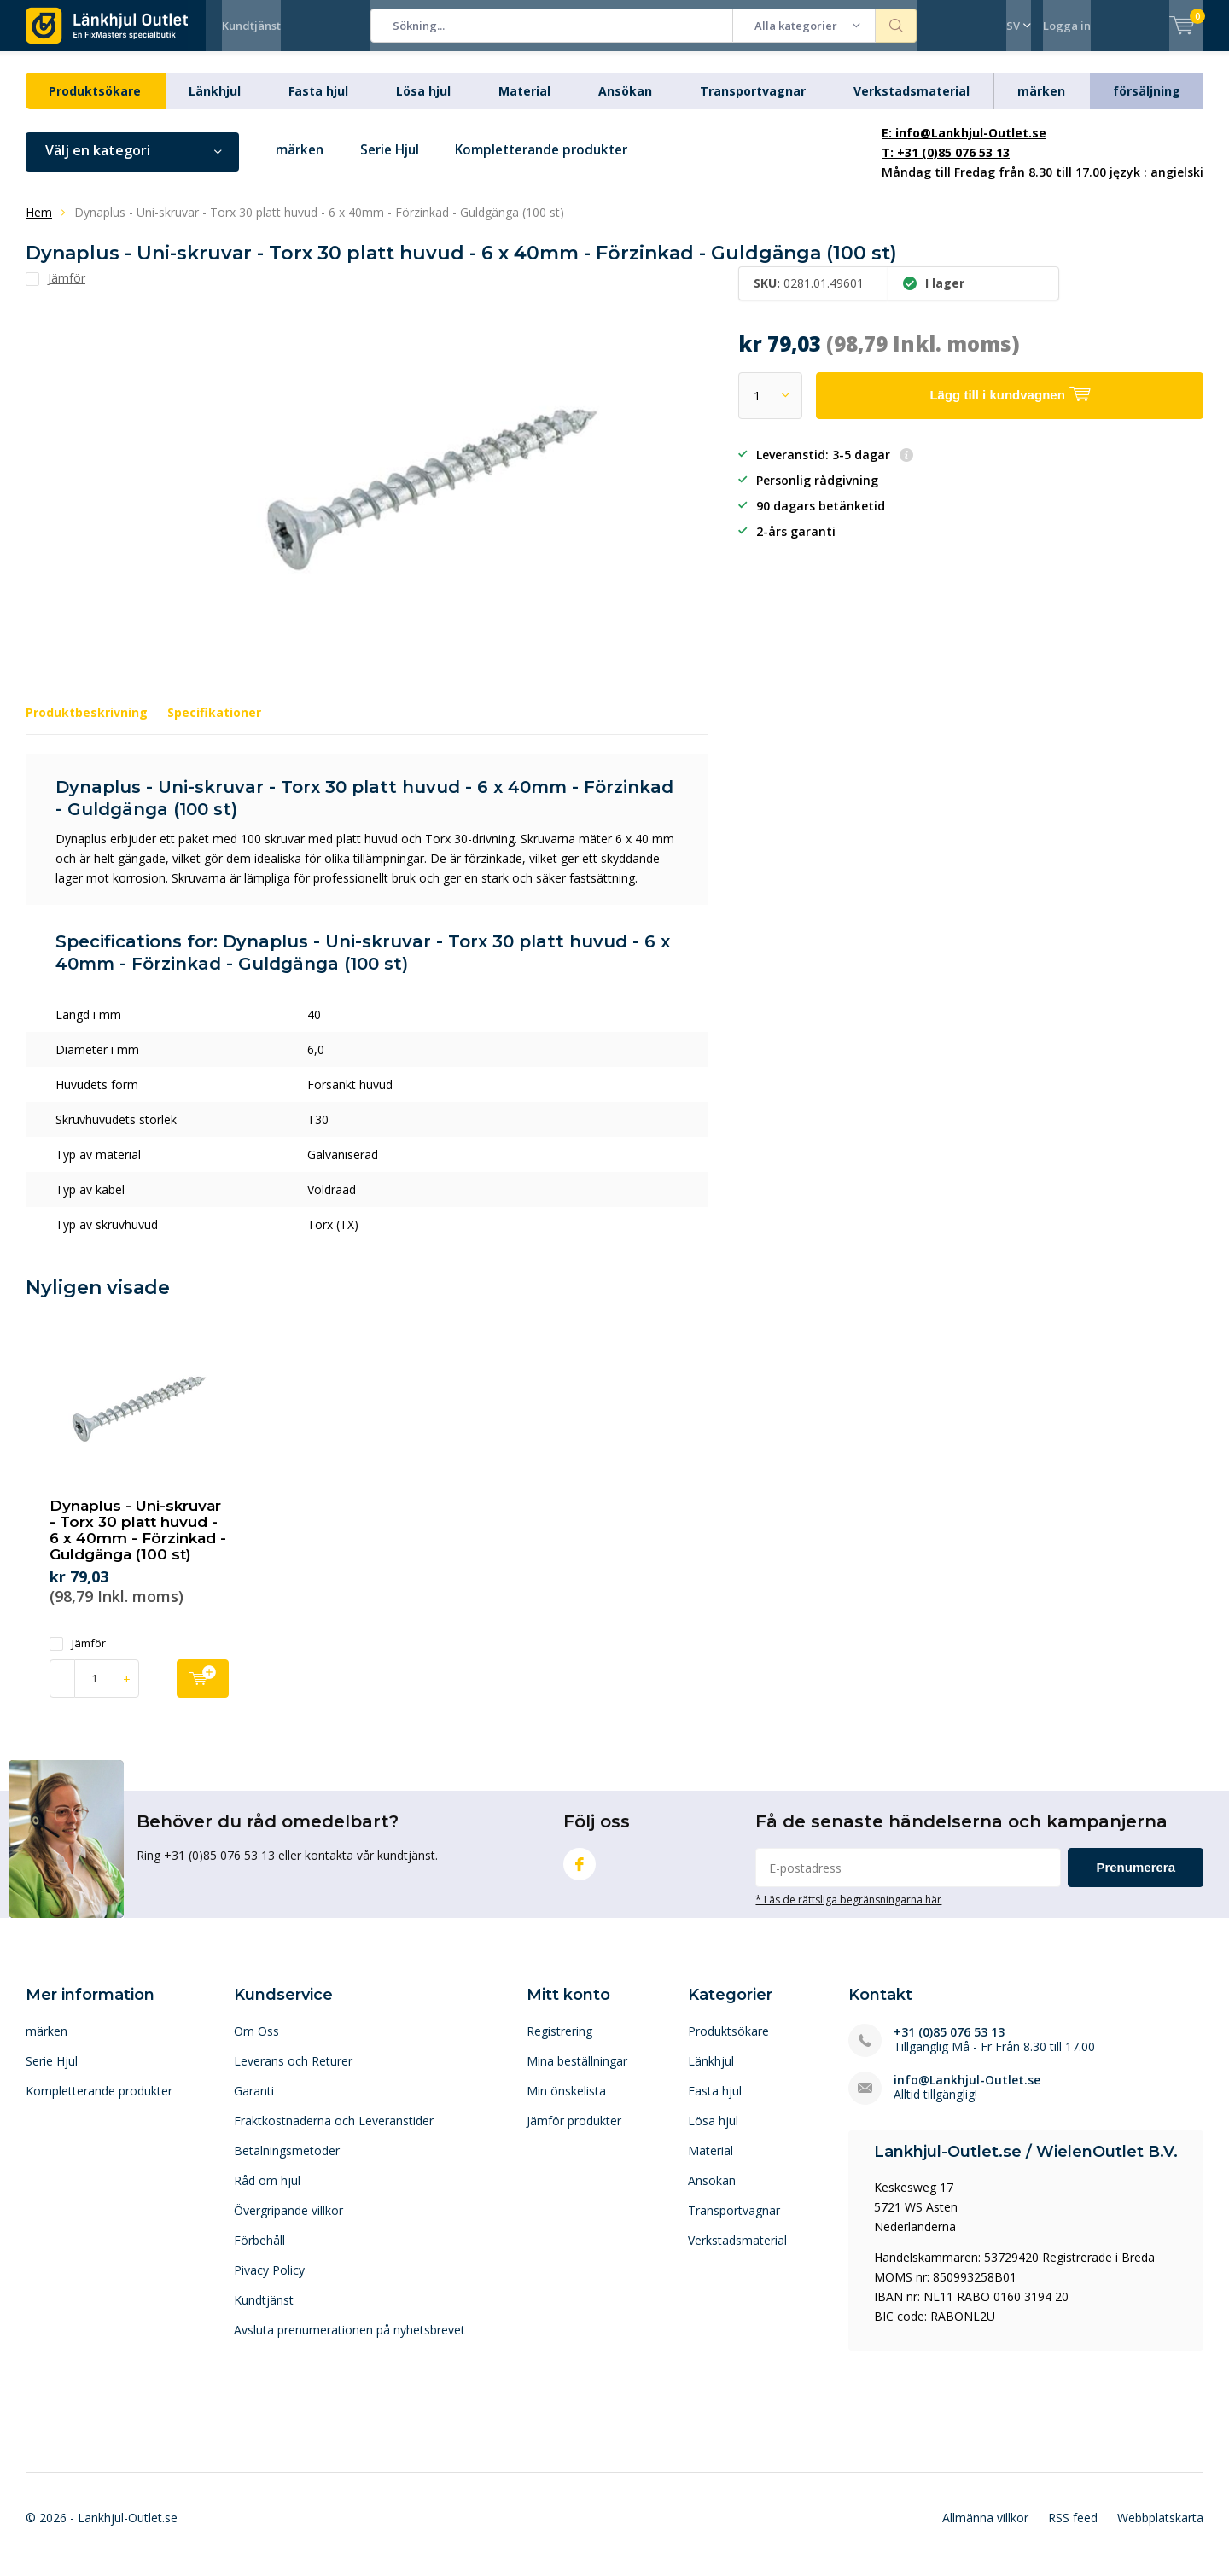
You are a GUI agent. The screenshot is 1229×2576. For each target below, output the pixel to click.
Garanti (254, 2103)
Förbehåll (259, 2252)
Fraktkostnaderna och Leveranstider (334, 2132)
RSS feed (1073, 2530)
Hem (39, 225)
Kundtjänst (251, 25)
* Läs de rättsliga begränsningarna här (848, 1912)
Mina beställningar (577, 2073)
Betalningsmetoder (287, 2162)
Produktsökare (95, 104)
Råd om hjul (267, 2192)
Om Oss (256, 2043)
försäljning (1146, 104)
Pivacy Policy (269, 2282)
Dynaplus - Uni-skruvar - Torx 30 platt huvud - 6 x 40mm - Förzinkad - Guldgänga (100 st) (138, 1543)
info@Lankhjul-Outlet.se (967, 2091)
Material (524, 104)
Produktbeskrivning (87, 725)
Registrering (559, 2043)
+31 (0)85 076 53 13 (949, 2044)
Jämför (78, 1655)
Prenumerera (1135, 1880)
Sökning (896, 26)
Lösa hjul (423, 104)
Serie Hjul (396, 163)
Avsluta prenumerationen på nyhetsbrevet (349, 2342)
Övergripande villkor (288, 2222)
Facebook (579, 1873)
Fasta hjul (318, 104)
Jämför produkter (574, 2132)
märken (1041, 104)
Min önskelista (566, 2103)
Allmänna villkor (985, 2530)
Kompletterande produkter (557, 163)
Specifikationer (214, 725)
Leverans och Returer (293, 2073)
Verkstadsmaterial (911, 104)
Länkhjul (215, 104)
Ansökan (625, 104)
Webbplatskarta (1160, 2530)
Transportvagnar (753, 104)
